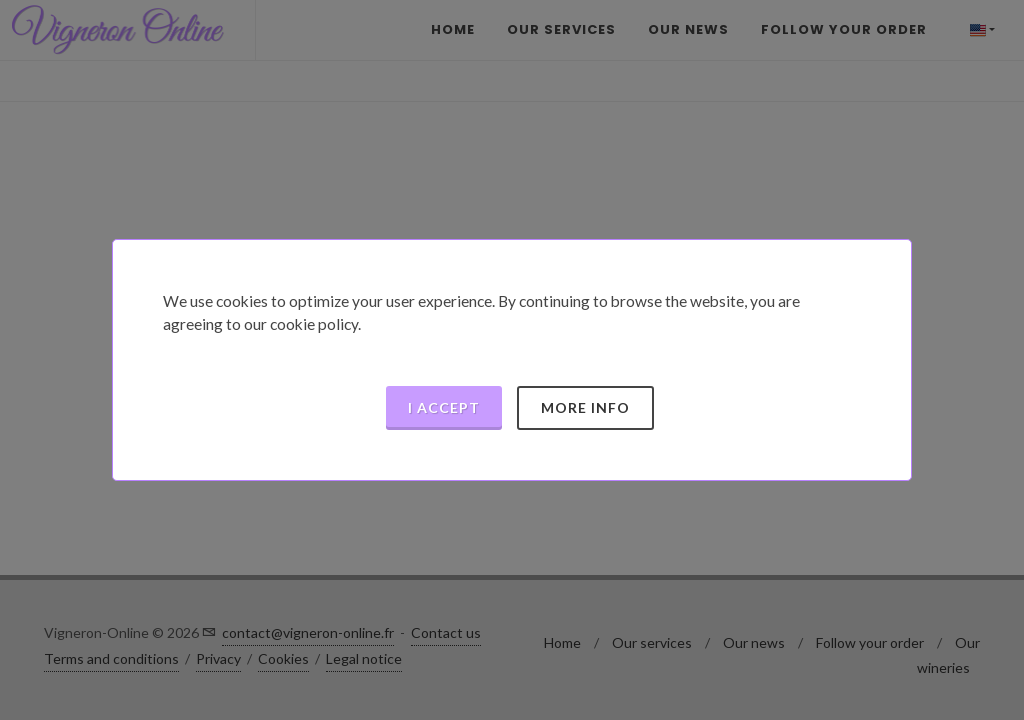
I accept (444, 407)
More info (585, 407)
